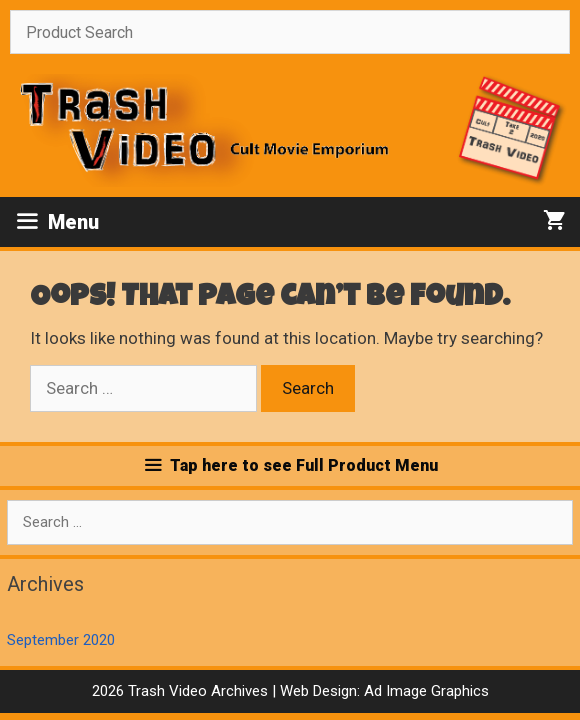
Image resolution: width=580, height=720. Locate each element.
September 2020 (61, 640)
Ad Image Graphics (424, 691)
